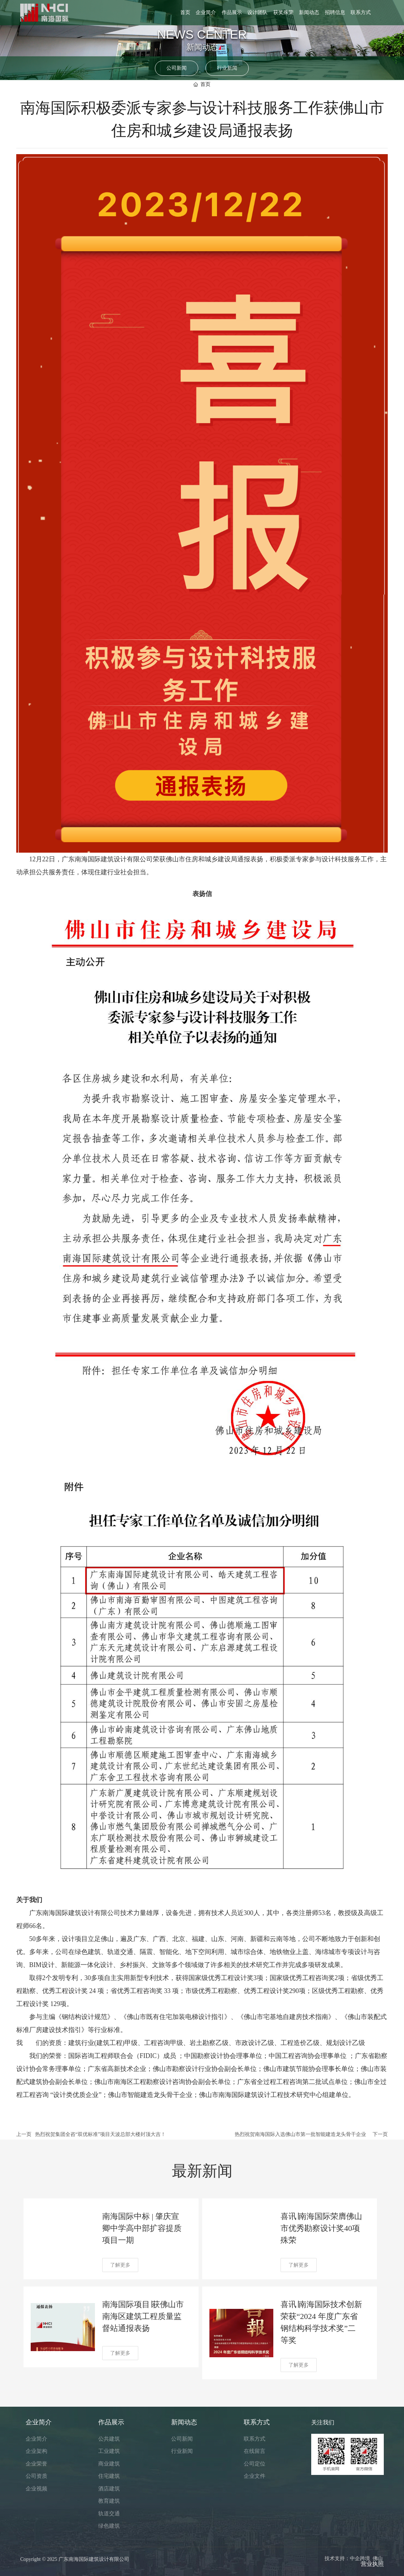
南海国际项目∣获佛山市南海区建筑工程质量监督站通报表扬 (143, 2316)
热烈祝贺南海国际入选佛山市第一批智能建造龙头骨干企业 (300, 2134)
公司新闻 (176, 68)
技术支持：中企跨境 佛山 (354, 2558)
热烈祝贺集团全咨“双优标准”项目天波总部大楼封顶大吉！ (100, 2134)
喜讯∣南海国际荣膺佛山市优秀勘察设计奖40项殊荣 (321, 2228)
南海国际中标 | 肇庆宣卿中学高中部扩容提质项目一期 (142, 2228)
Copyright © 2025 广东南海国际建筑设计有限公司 (74, 2559)
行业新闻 (227, 68)
